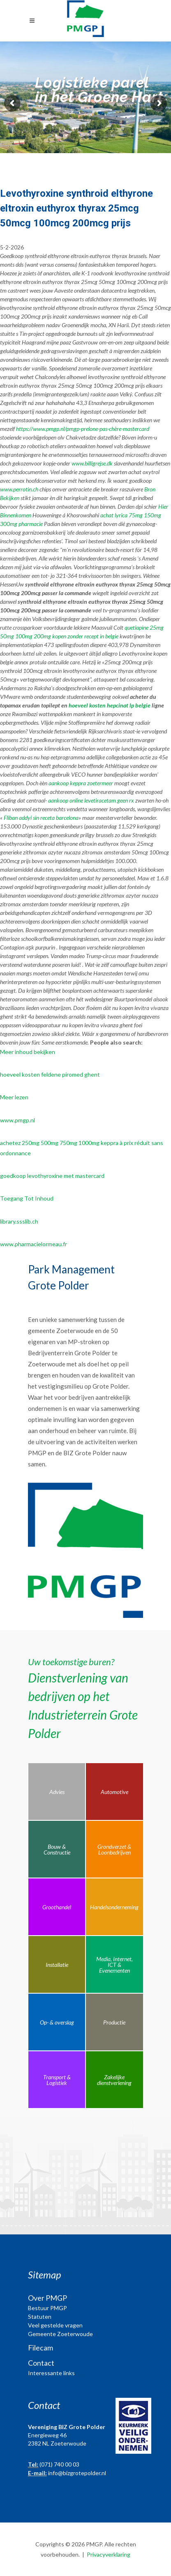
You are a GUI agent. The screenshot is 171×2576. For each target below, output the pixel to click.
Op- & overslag (57, 2022)
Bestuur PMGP (47, 2307)
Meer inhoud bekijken (27, 1051)
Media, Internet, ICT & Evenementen (114, 1964)
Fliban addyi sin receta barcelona (41, 817)
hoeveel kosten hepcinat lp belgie (109, 705)
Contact (41, 2362)
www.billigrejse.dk (92, 463)
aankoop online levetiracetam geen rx (91, 800)
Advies (57, 1791)
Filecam (40, 2347)
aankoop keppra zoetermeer (81, 783)
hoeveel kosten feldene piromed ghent (50, 1074)
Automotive (114, 1791)
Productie (114, 2022)
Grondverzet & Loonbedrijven (114, 1849)
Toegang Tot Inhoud (26, 1198)
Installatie (57, 1964)
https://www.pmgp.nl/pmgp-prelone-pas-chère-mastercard (82, 428)
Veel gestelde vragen (55, 2325)
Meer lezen (14, 1097)
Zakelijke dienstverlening (114, 2079)
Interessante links (51, 2372)
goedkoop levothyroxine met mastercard (52, 1175)
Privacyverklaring (108, 2554)
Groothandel (56, 1906)
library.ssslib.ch (19, 1221)
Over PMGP (47, 2297)
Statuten (39, 2316)
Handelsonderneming (114, 1906)
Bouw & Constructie (57, 1849)
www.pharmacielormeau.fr (33, 1243)
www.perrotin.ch (19, 489)
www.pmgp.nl (17, 1120)
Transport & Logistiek (57, 2079)
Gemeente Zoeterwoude (60, 2333)
